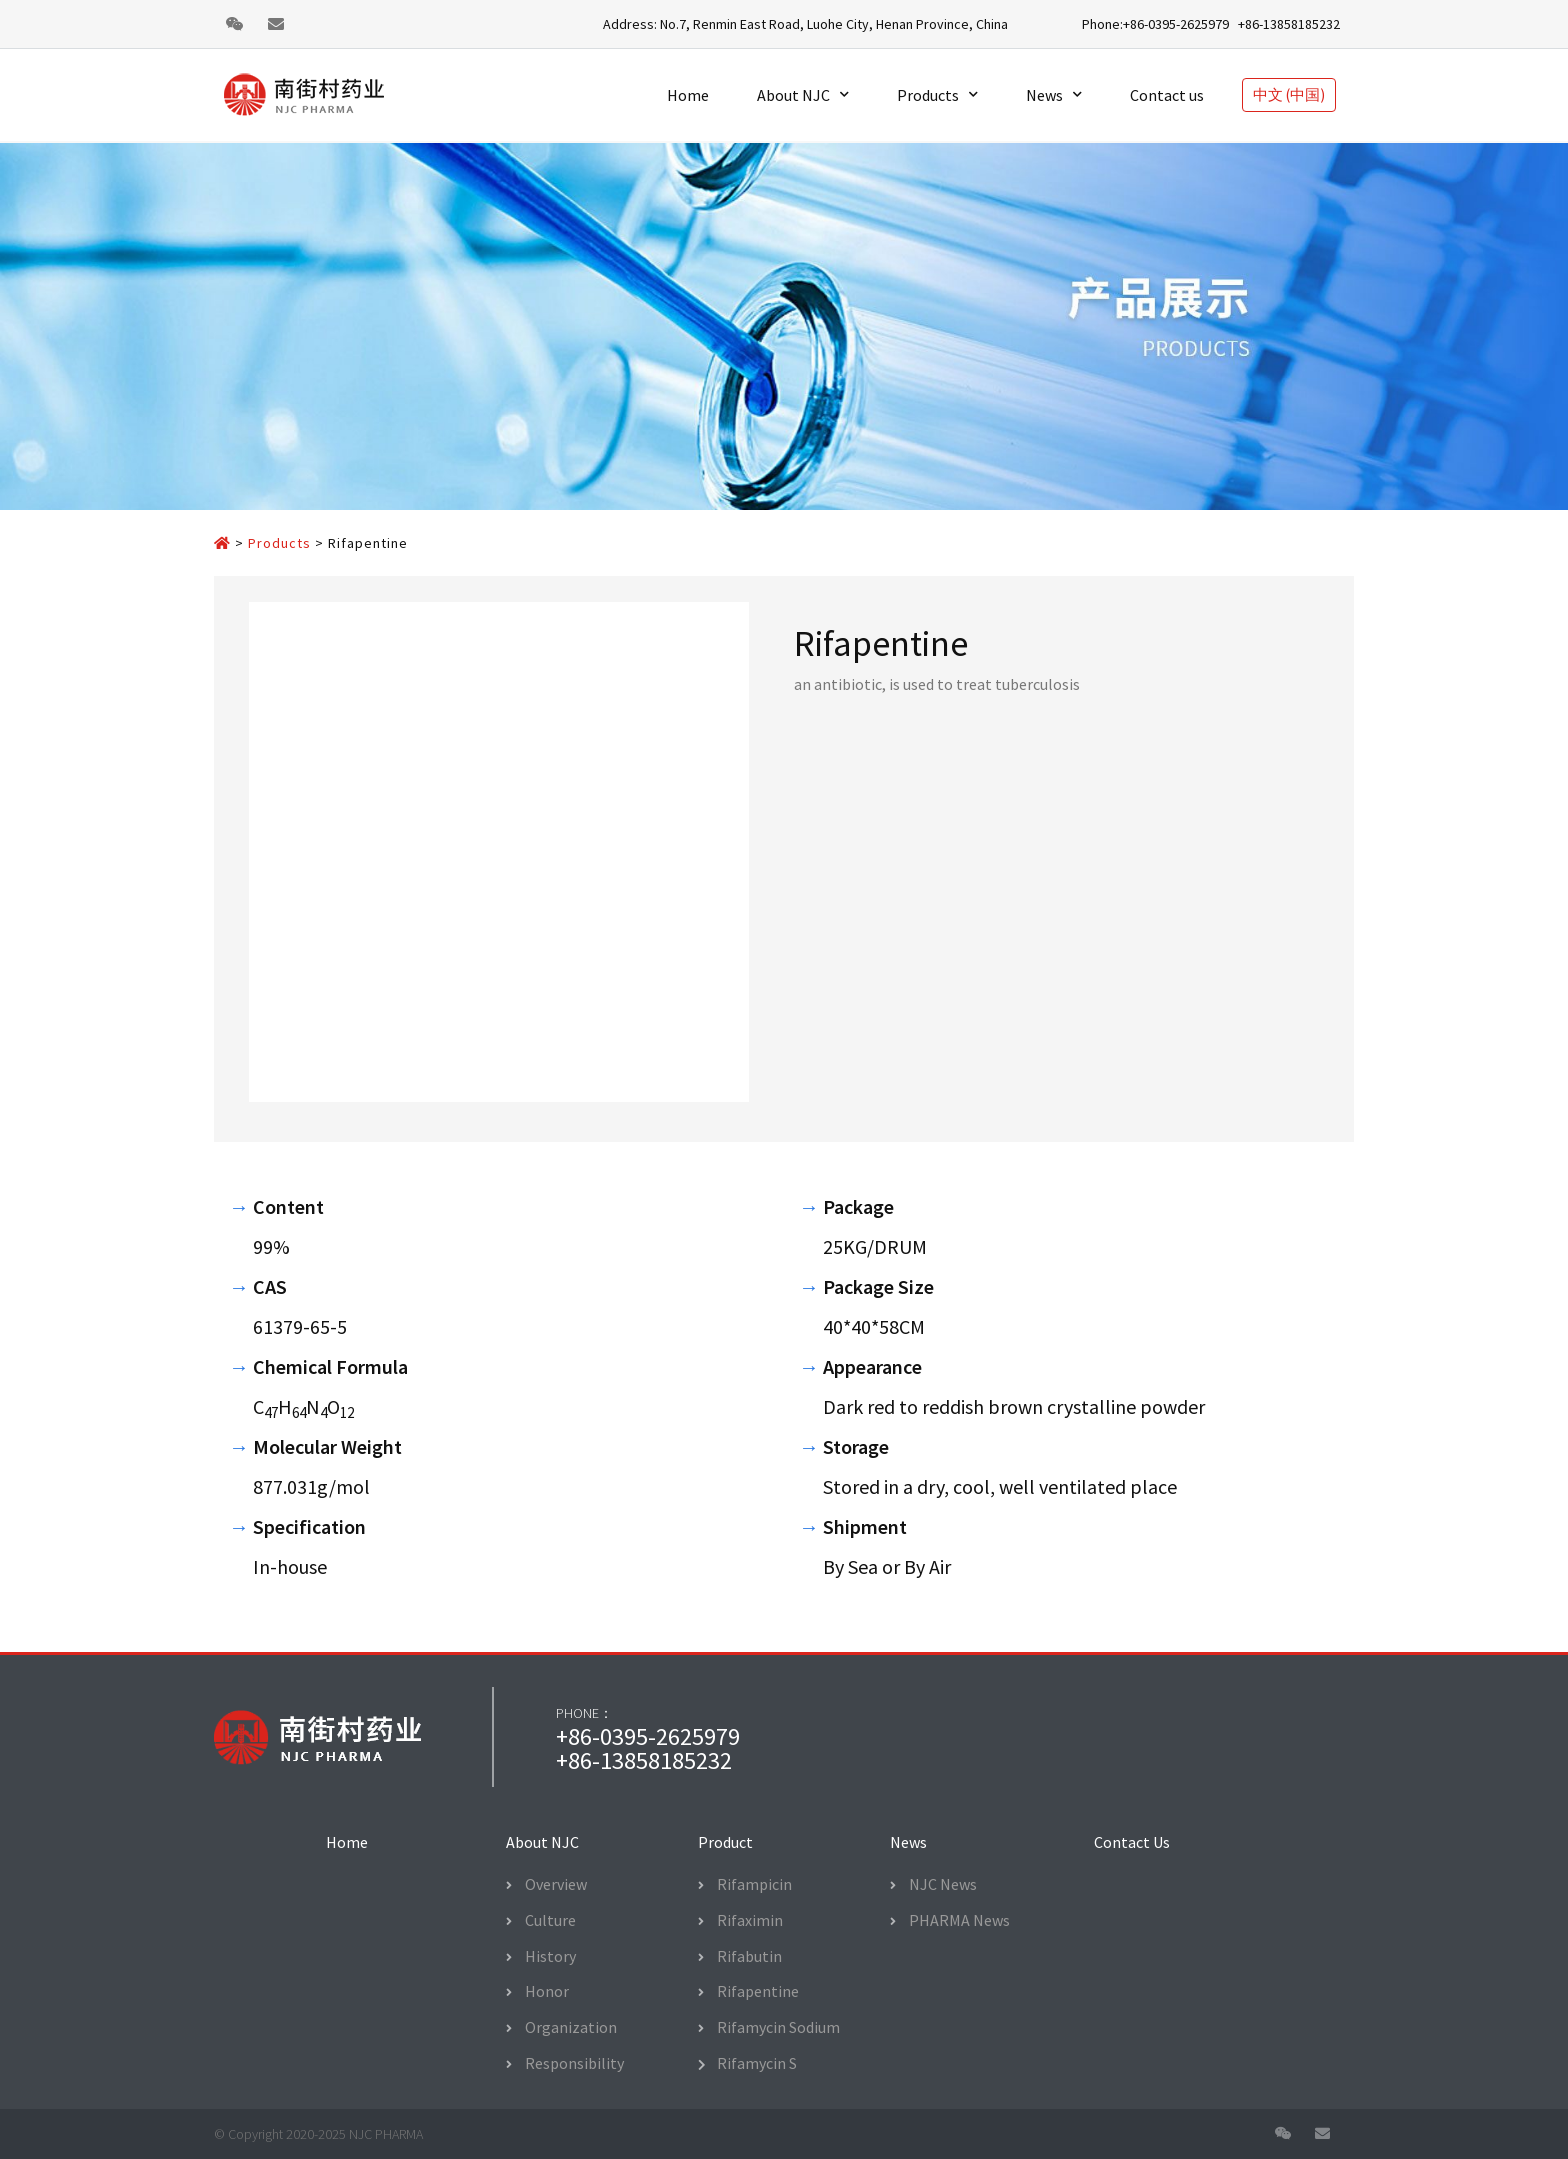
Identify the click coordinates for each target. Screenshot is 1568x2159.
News (1054, 94)
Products (937, 94)
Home (688, 95)
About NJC (803, 94)
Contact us (1167, 95)
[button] (347, 1842)
